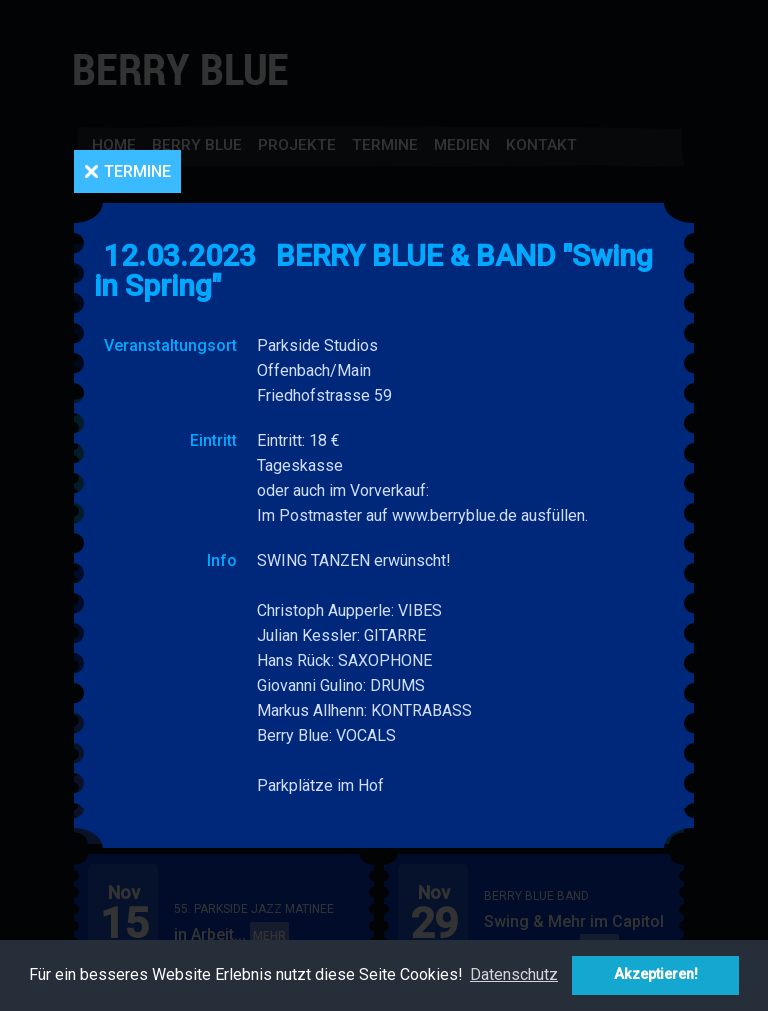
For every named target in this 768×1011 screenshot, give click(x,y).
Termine (137, 171)
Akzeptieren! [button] (656, 974)
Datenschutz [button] (514, 974)
